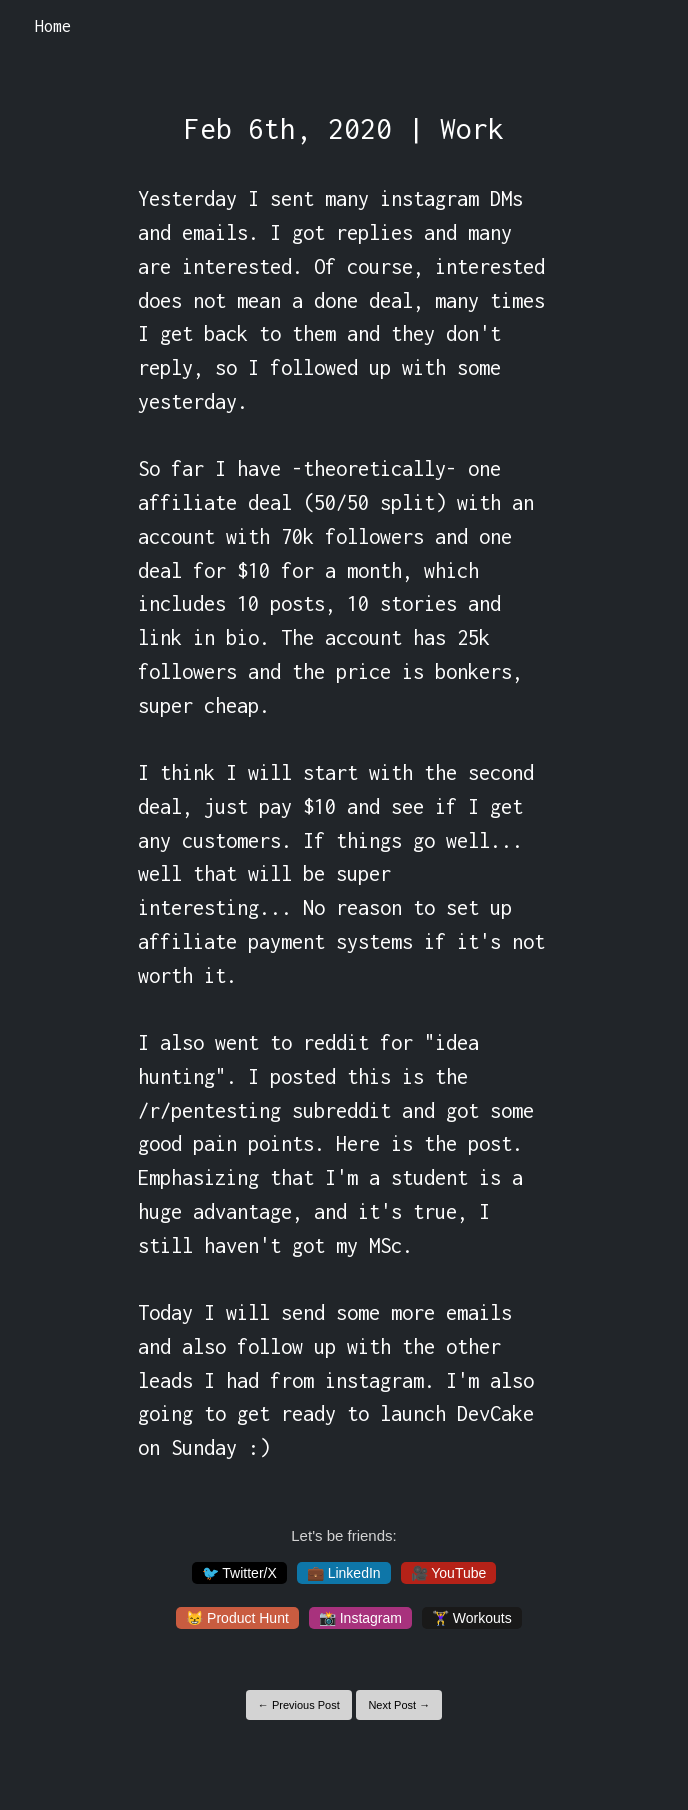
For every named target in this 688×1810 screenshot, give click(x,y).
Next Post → (399, 1705)
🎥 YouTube (449, 1573)
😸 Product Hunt (237, 1618)
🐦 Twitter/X (239, 1573)
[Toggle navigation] (646, 27)
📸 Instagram (360, 1618)
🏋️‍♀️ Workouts (472, 1618)
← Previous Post (299, 1705)
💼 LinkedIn (344, 1573)
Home (53, 26)
